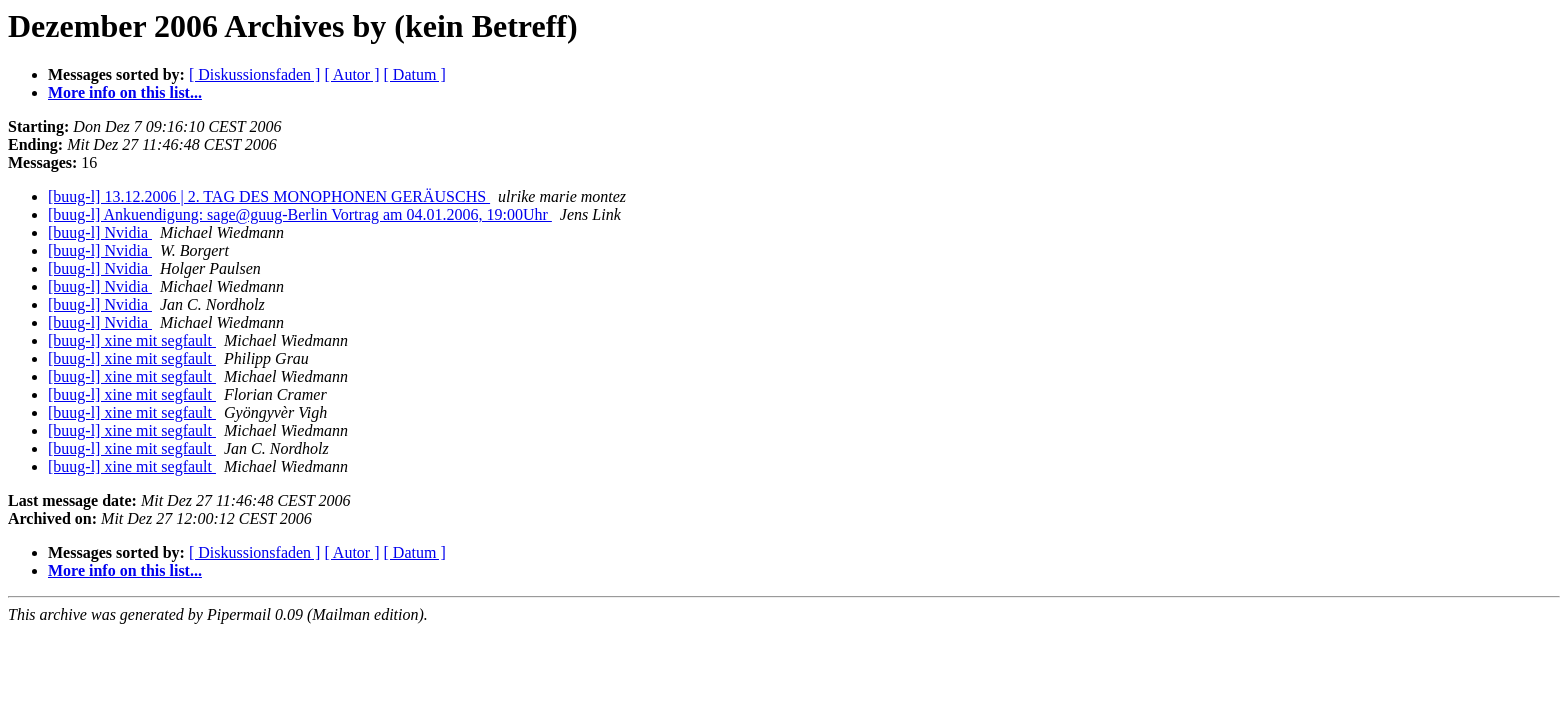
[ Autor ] (351, 74)
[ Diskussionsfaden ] (255, 74)
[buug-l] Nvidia (100, 232)
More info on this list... (125, 92)
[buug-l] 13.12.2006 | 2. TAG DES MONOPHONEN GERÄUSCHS (269, 196)
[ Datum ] (415, 74)
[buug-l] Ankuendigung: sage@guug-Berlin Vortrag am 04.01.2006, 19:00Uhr (300, 214)
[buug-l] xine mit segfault (132, 340)
